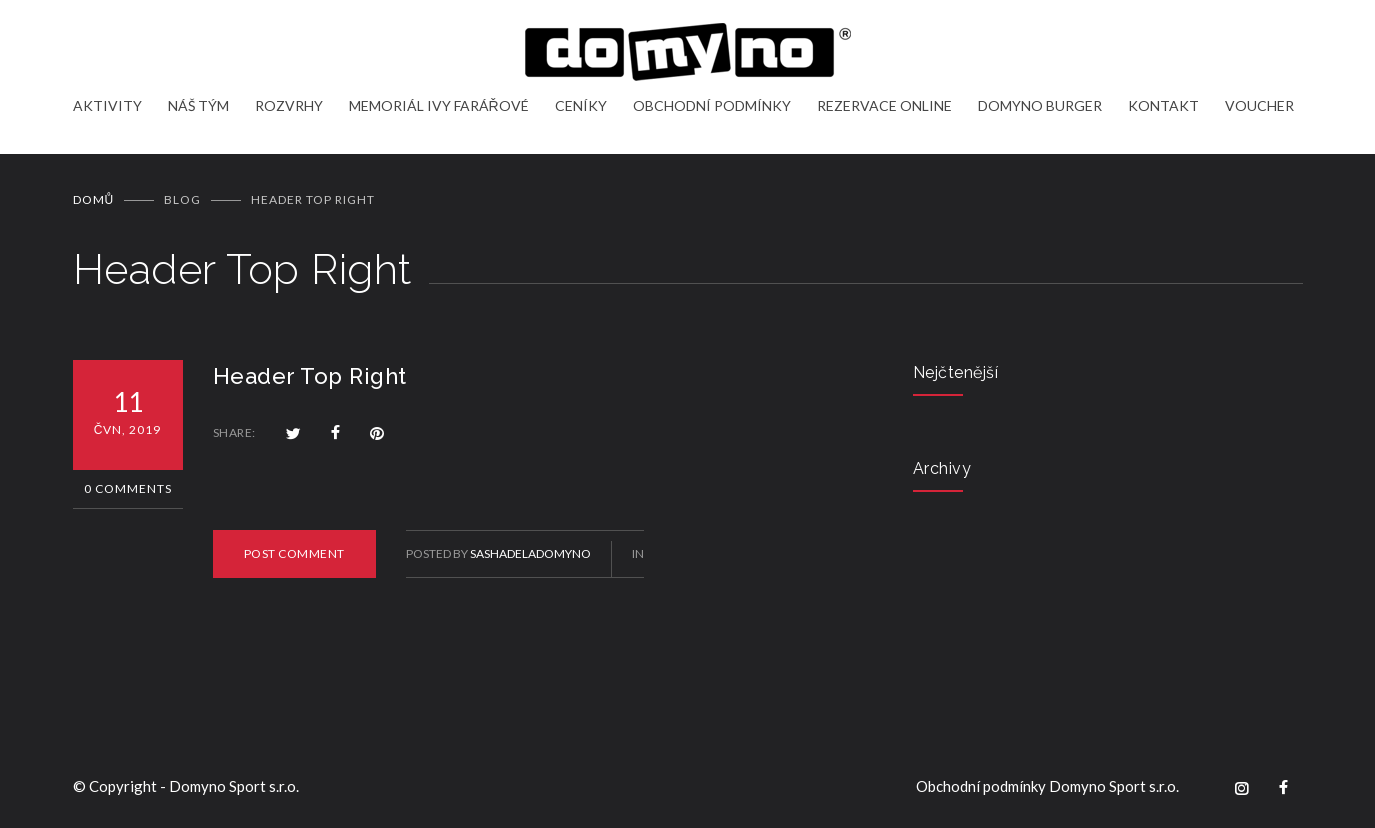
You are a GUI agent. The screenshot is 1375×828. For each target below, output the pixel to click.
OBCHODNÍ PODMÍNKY (712, 105)
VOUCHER (1259, 105)
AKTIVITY (107, 105)
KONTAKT (1163, 105)
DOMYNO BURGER (1040, 105)
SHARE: (234, 432)
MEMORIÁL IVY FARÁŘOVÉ (439, 105)
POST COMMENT (294, 553)
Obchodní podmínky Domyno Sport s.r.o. (1047, 786)
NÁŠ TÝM (198, 105)
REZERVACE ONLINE (884, 105)
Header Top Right (310, 376)
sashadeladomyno (530, 553)
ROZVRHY (289, 105)
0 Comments (128, 488)
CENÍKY (581, 105)
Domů (94, 199)
